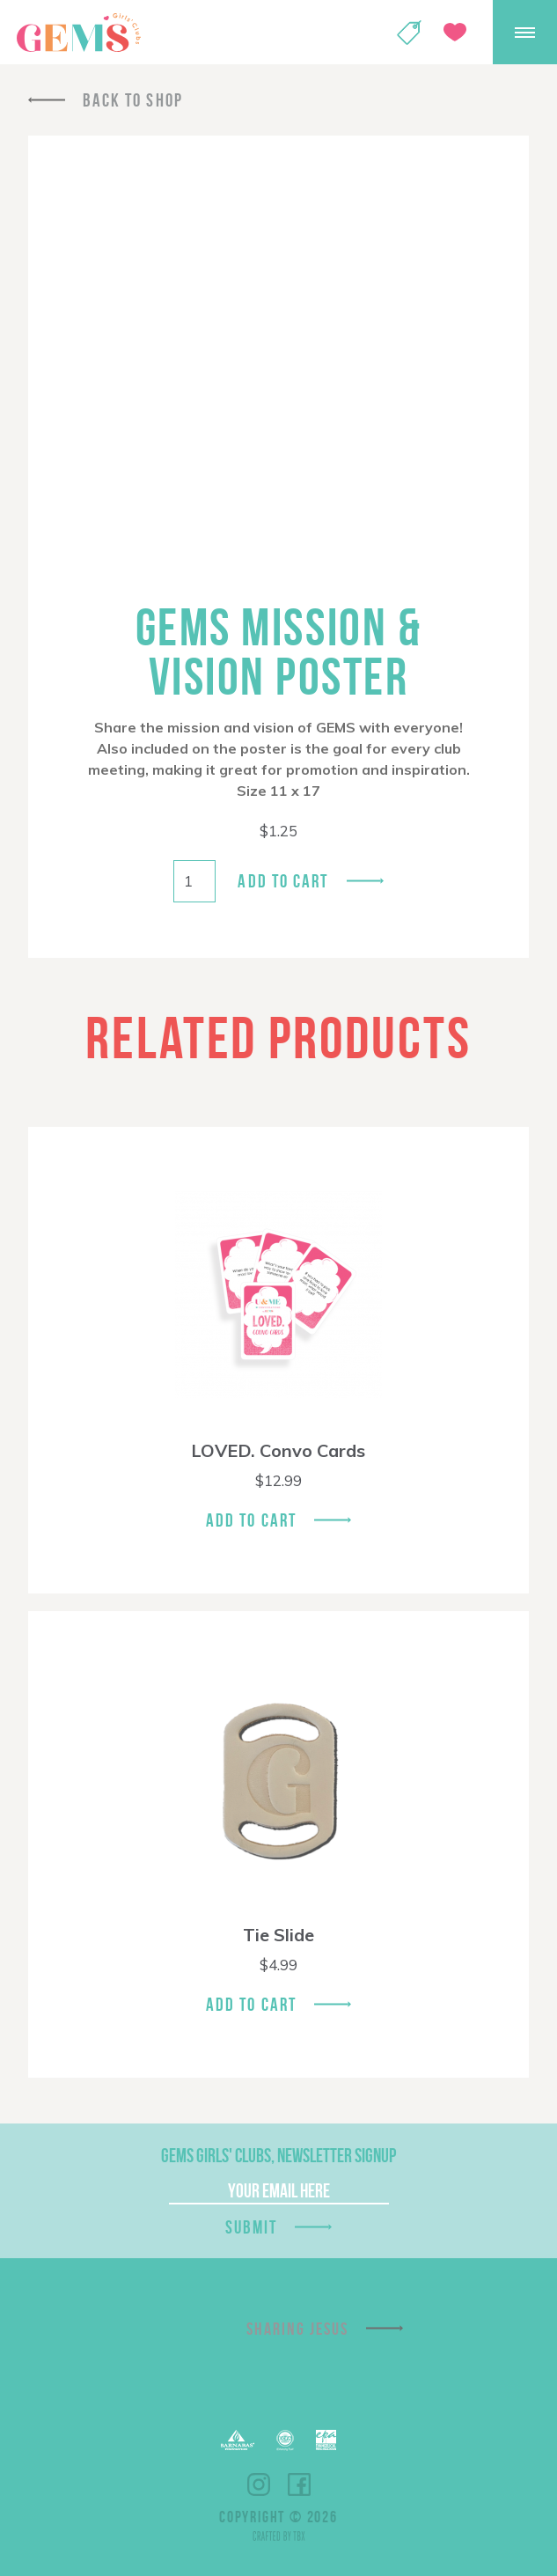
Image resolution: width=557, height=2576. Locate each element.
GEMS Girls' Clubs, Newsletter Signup (278, 2155)
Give (454, 32)
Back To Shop (133, 100)
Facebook (299, 2484)
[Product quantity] (194, 881)
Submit (251, 2227)
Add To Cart (251, 1520)
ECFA (285, 2440)
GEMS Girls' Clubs (78, 32)
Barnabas (237, 2440)
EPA (326, 2440)
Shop (409, 32)
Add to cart (283, 881)
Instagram (258, 2484)
